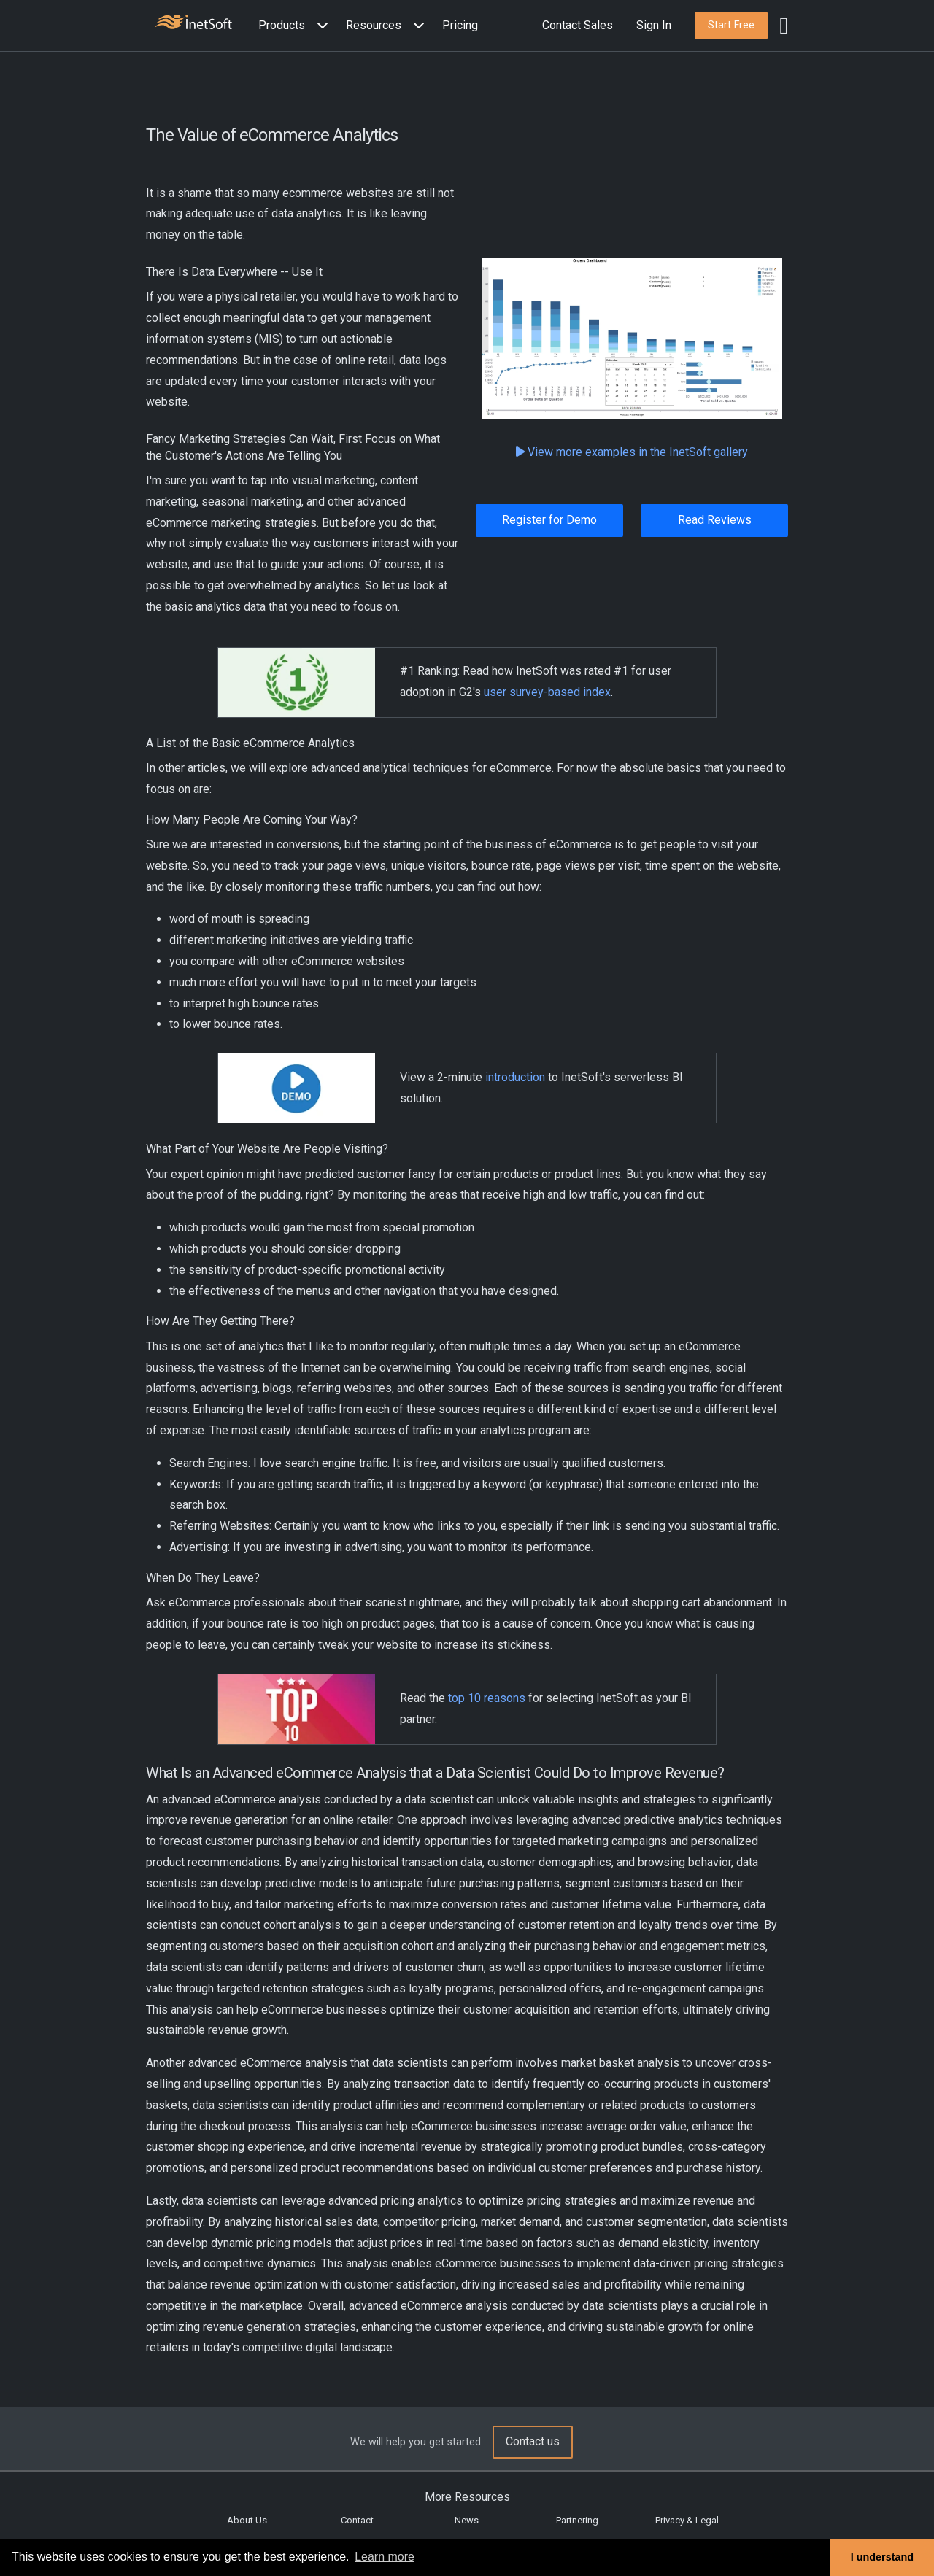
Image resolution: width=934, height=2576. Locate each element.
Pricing (460, 25)
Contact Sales (577, 25)
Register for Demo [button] (549, 520)
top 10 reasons (486, 1698)
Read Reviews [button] (715, 520)
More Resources (467, 2497)
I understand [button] (882, 2557)
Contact (357, 2520)
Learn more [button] (384, 2556)
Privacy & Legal (687, 2520)
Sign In (653, 25)
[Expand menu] (319, 25)
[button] (296, 26)
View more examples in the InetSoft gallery (632, 452)
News (467, 2520)
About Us (247, 2520)
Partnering (577, 2520)
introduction (515, 1077)
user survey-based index (547, 692)
